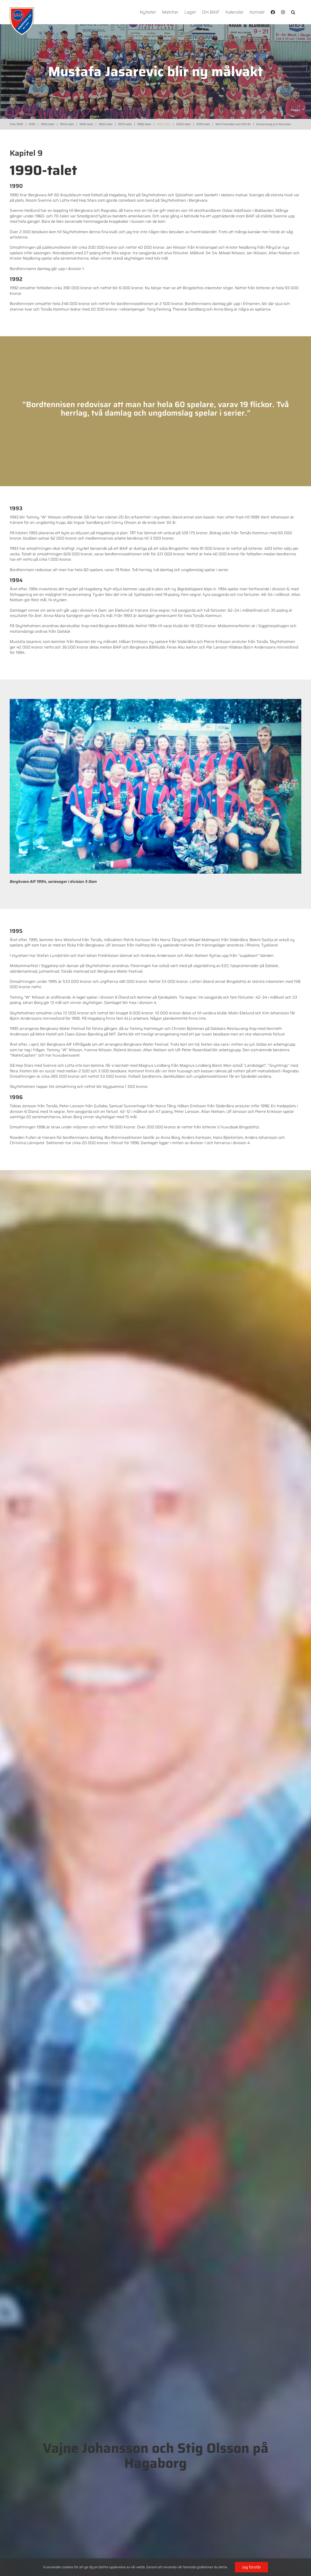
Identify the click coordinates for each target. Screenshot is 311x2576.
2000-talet (183, 124)
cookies (67, 2567)
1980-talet (144, 124)
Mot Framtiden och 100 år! (233, 124)
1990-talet (164, 124)
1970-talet (125, 124)
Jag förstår (251, 2567)
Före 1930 (16, 124)
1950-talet (86, 124)
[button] (293, 12)
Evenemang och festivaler (273, 124)
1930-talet (47, 124)
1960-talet (105, 124)
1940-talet (67, 124)
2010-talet (203, 124)
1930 (32, 124)
